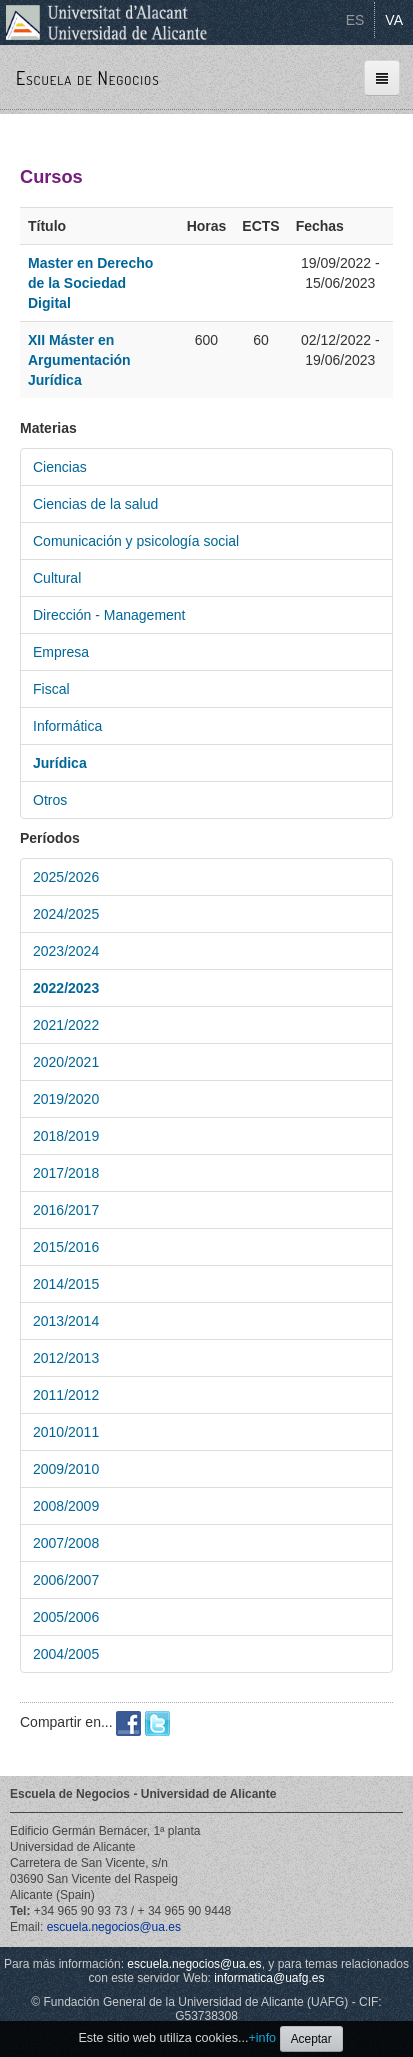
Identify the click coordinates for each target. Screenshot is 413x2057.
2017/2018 (66, 1173)
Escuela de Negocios (88, 78)
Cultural (57, 578)
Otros (50, 800)
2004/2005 (66, 1654)
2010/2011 (66, 1432)
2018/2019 (66, 1136)
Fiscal (51, 689)
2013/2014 (66, 1321)
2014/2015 (66, 1284)
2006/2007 (66, 1580)
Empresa (61, 652)
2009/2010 (66, 1469)
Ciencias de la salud (95, 504)
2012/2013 (66, 1358)
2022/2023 (66, 988)
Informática (67, 726)
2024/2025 (66, 914)
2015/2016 (66, 1247)
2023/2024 (66, 951)
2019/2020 (66, 1099)
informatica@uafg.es (269, 1978)
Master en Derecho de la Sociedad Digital (90, 283)
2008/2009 (66, 1506)
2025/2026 (66, 877)
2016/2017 (66, 1210)
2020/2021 (66, 1062)
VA (394, 20)
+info (262, 2038)
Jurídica (60, 763)
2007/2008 (66, 1543)
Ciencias (60, 467)
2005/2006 (66, 1617)
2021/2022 (66, 1025)
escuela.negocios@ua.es (114, 1927)
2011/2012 (66, 1395)
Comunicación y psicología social (136, 541)
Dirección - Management (109, 615)
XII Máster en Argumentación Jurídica (79, 360)
